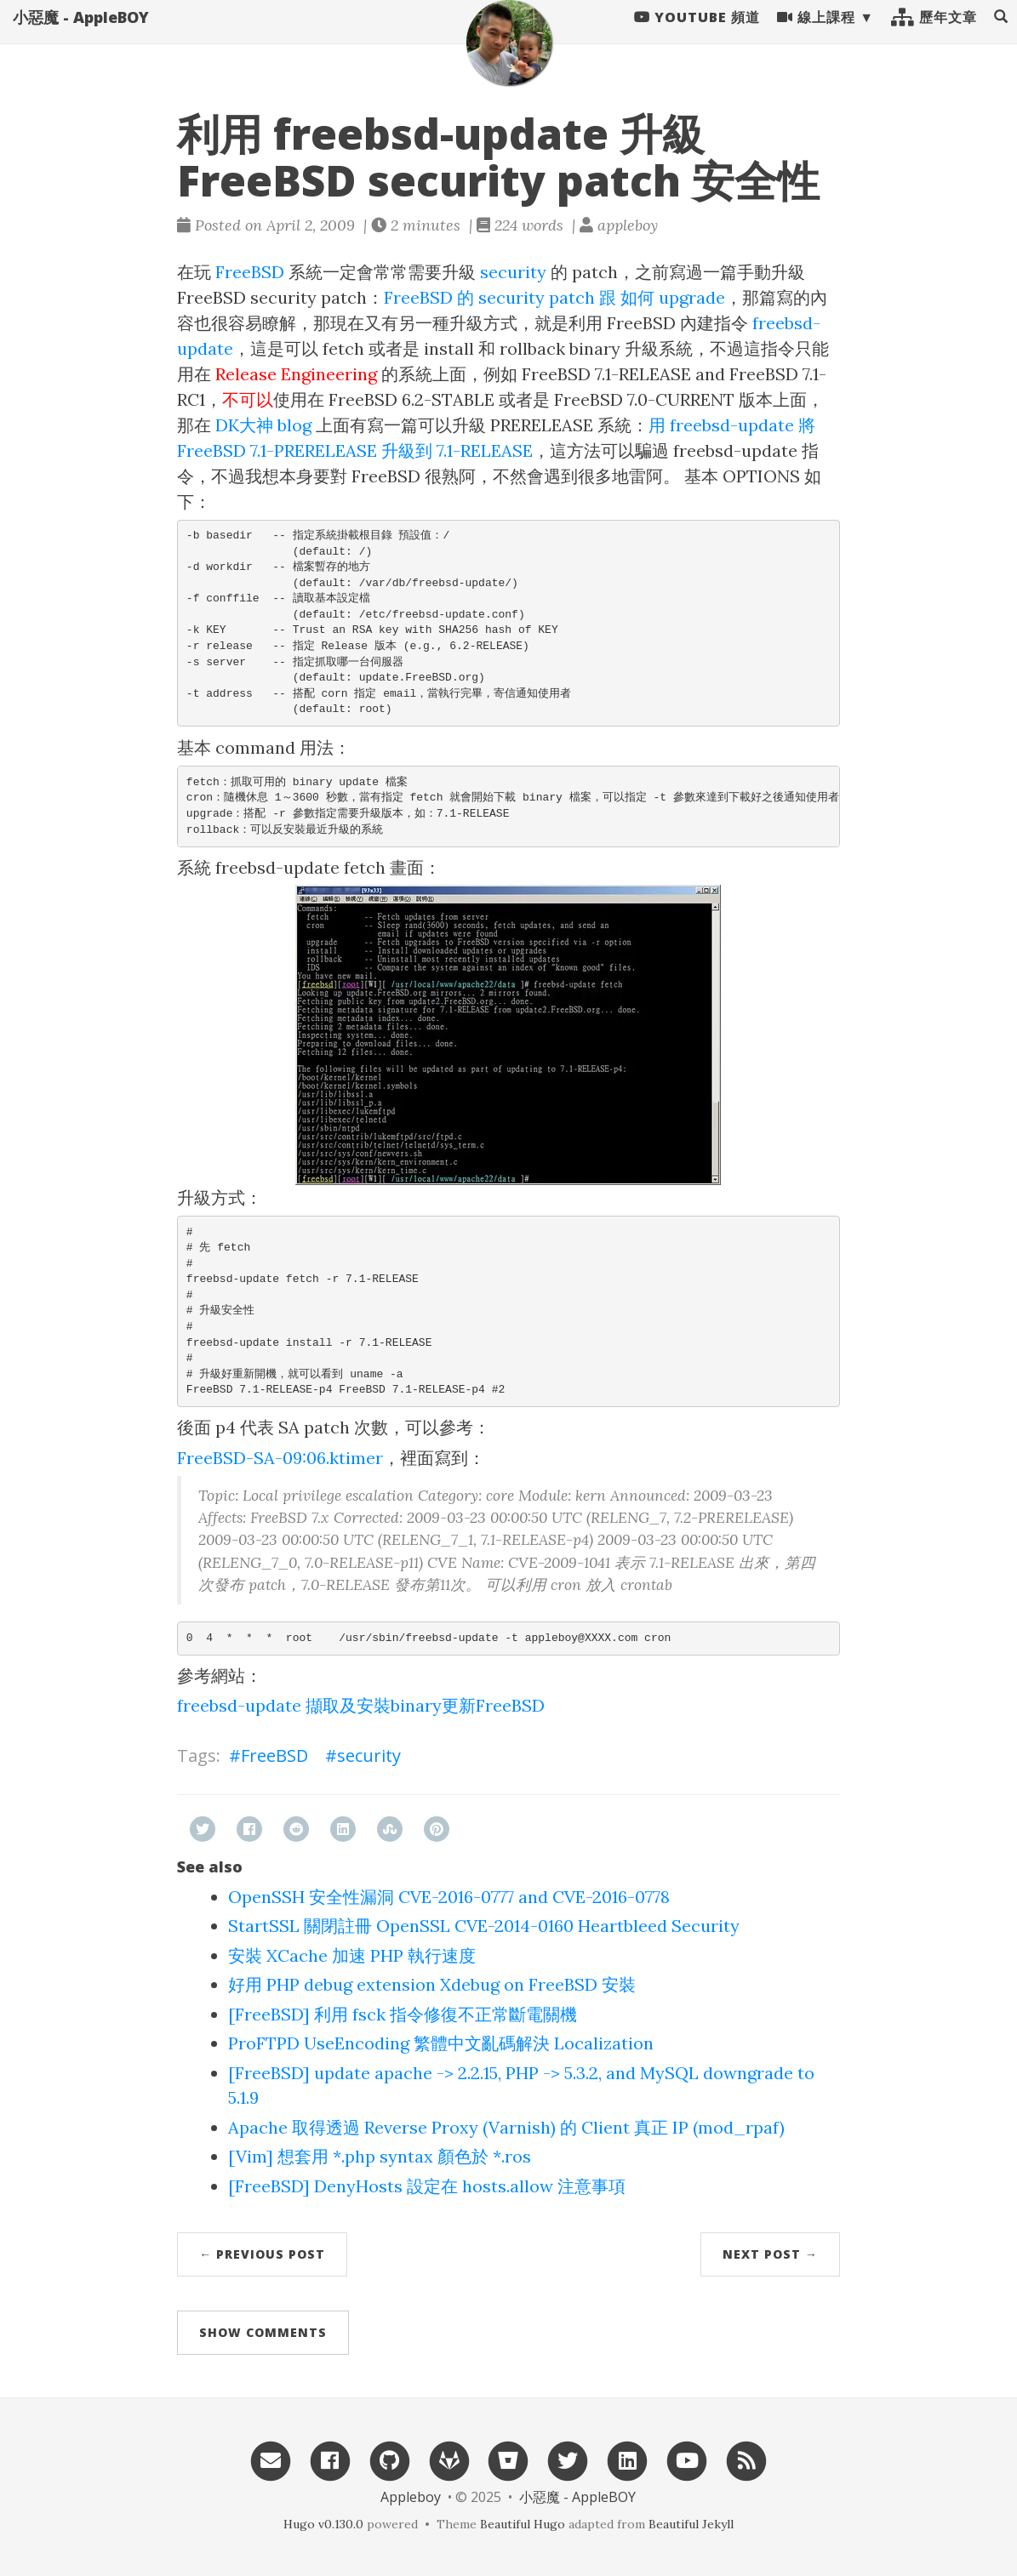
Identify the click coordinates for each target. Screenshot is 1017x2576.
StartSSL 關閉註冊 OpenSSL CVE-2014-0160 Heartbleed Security (484, 1925)
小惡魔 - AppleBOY (81, 34)
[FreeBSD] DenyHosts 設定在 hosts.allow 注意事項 (427, 2186)
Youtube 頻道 (697, 34)
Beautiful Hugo (522, 2524)
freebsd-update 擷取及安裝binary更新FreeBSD (361, 1705)
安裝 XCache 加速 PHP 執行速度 (352, 1955)
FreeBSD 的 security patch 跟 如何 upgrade (554, 297)
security (513, 271)
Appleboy (410, 2497)
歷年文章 (934, 34)
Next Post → (770, 2254)
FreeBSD (249, 271)
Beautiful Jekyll (691, 2524)
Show (263, 2332)
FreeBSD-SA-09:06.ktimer (280, 1457)
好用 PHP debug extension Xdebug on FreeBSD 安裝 (432, 1984)
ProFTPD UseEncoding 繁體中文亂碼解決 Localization (441, 2043)
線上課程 (816, 34)
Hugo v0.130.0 (323, 2524)
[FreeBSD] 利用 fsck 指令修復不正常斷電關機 (402, 2014)
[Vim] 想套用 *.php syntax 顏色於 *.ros (379, 2156)
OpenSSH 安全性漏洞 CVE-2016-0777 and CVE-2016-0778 (449, 1896)
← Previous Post (262, 2254)
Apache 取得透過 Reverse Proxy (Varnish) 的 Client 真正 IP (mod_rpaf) (506, 2127)
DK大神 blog (263, 425)
